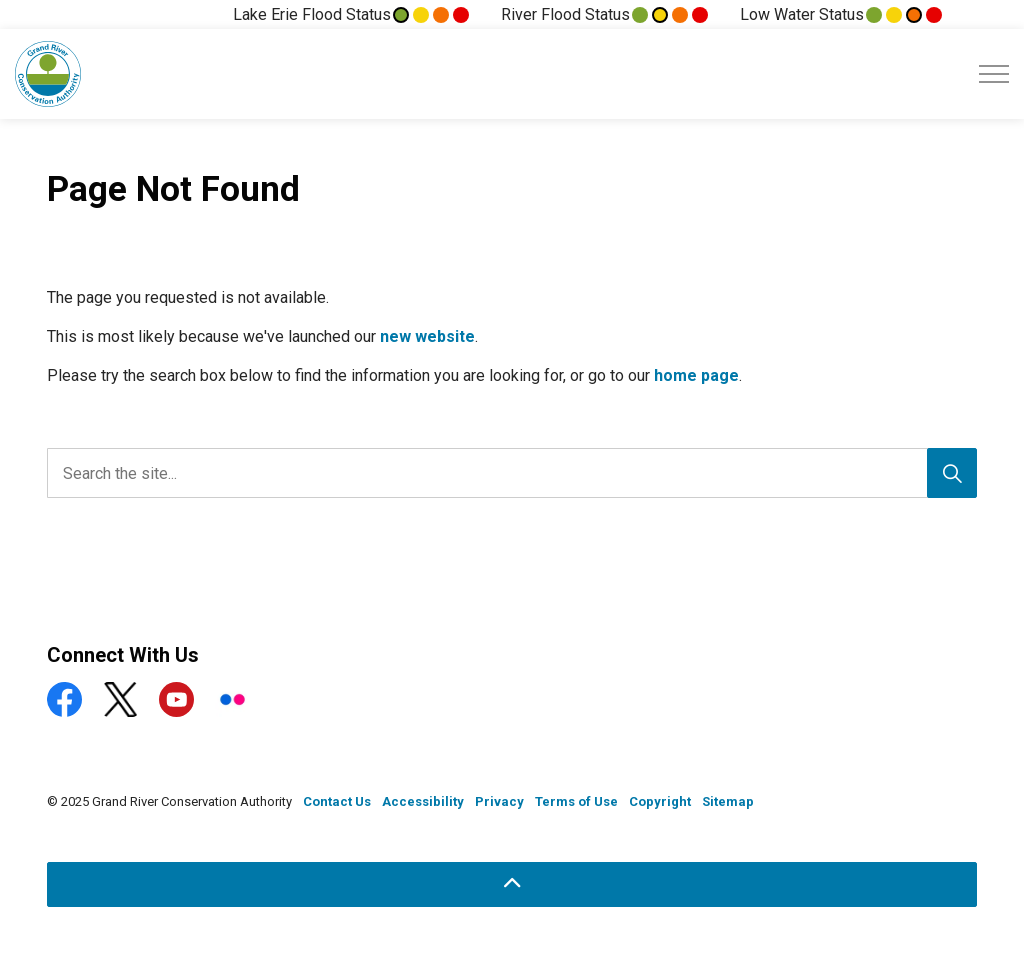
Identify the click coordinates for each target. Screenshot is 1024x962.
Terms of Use (576, 801)
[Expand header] (994, 74)
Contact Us (337, 801)
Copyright (660, 801)
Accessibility (423, 801)
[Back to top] (512, 884)
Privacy (499, 801)
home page (696, 375)
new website (427, 336)
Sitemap (728, 801)
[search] (507, 473)
